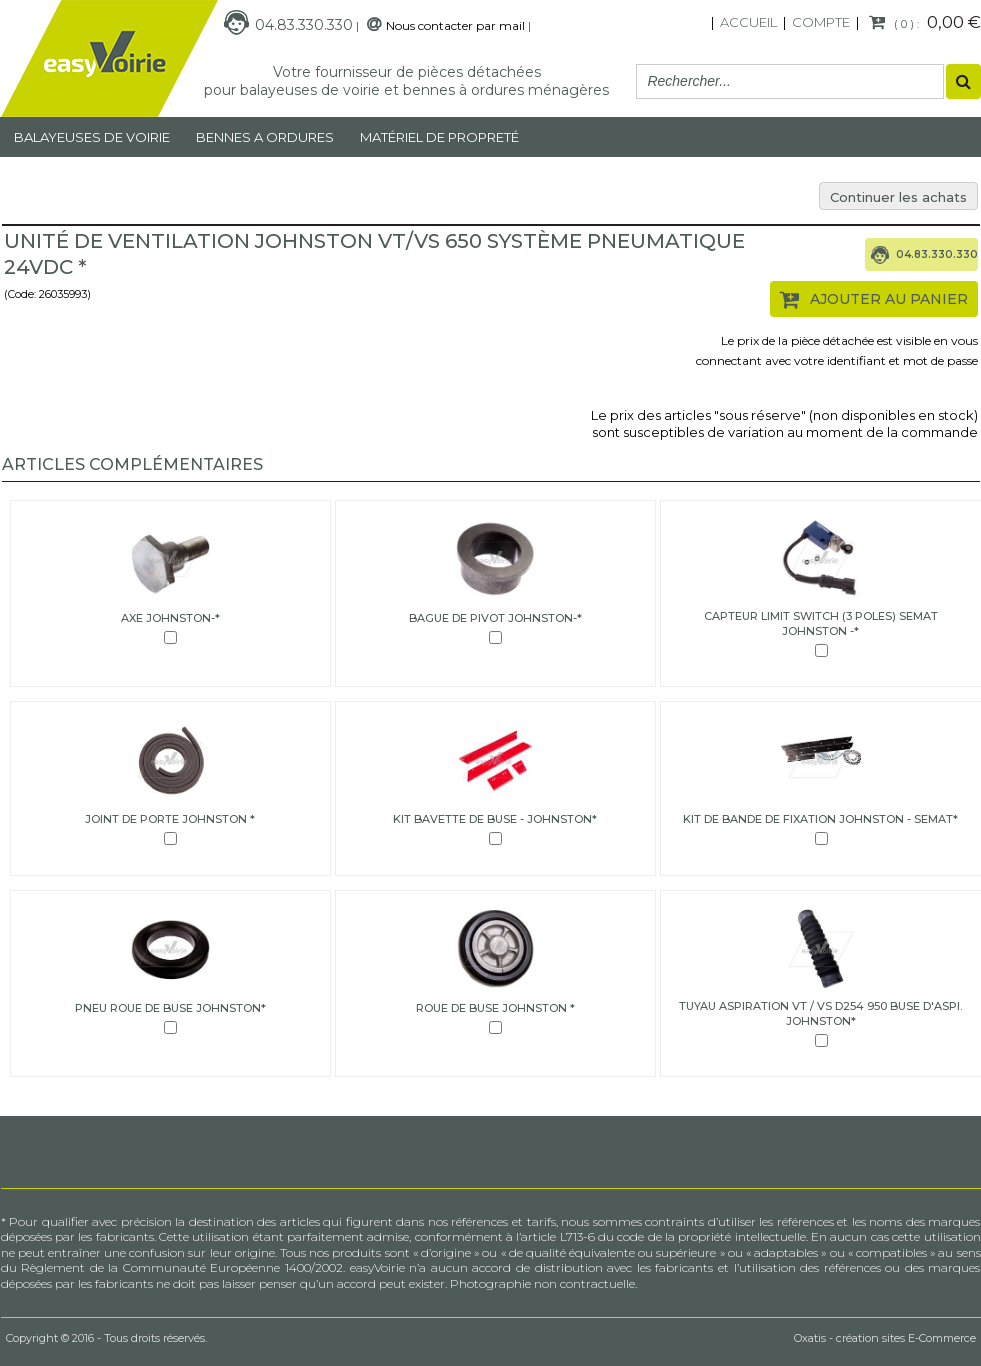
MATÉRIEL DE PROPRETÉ (439, 137)
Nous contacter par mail (455, 25)
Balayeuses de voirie (92, 137)
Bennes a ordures (265, 137)
